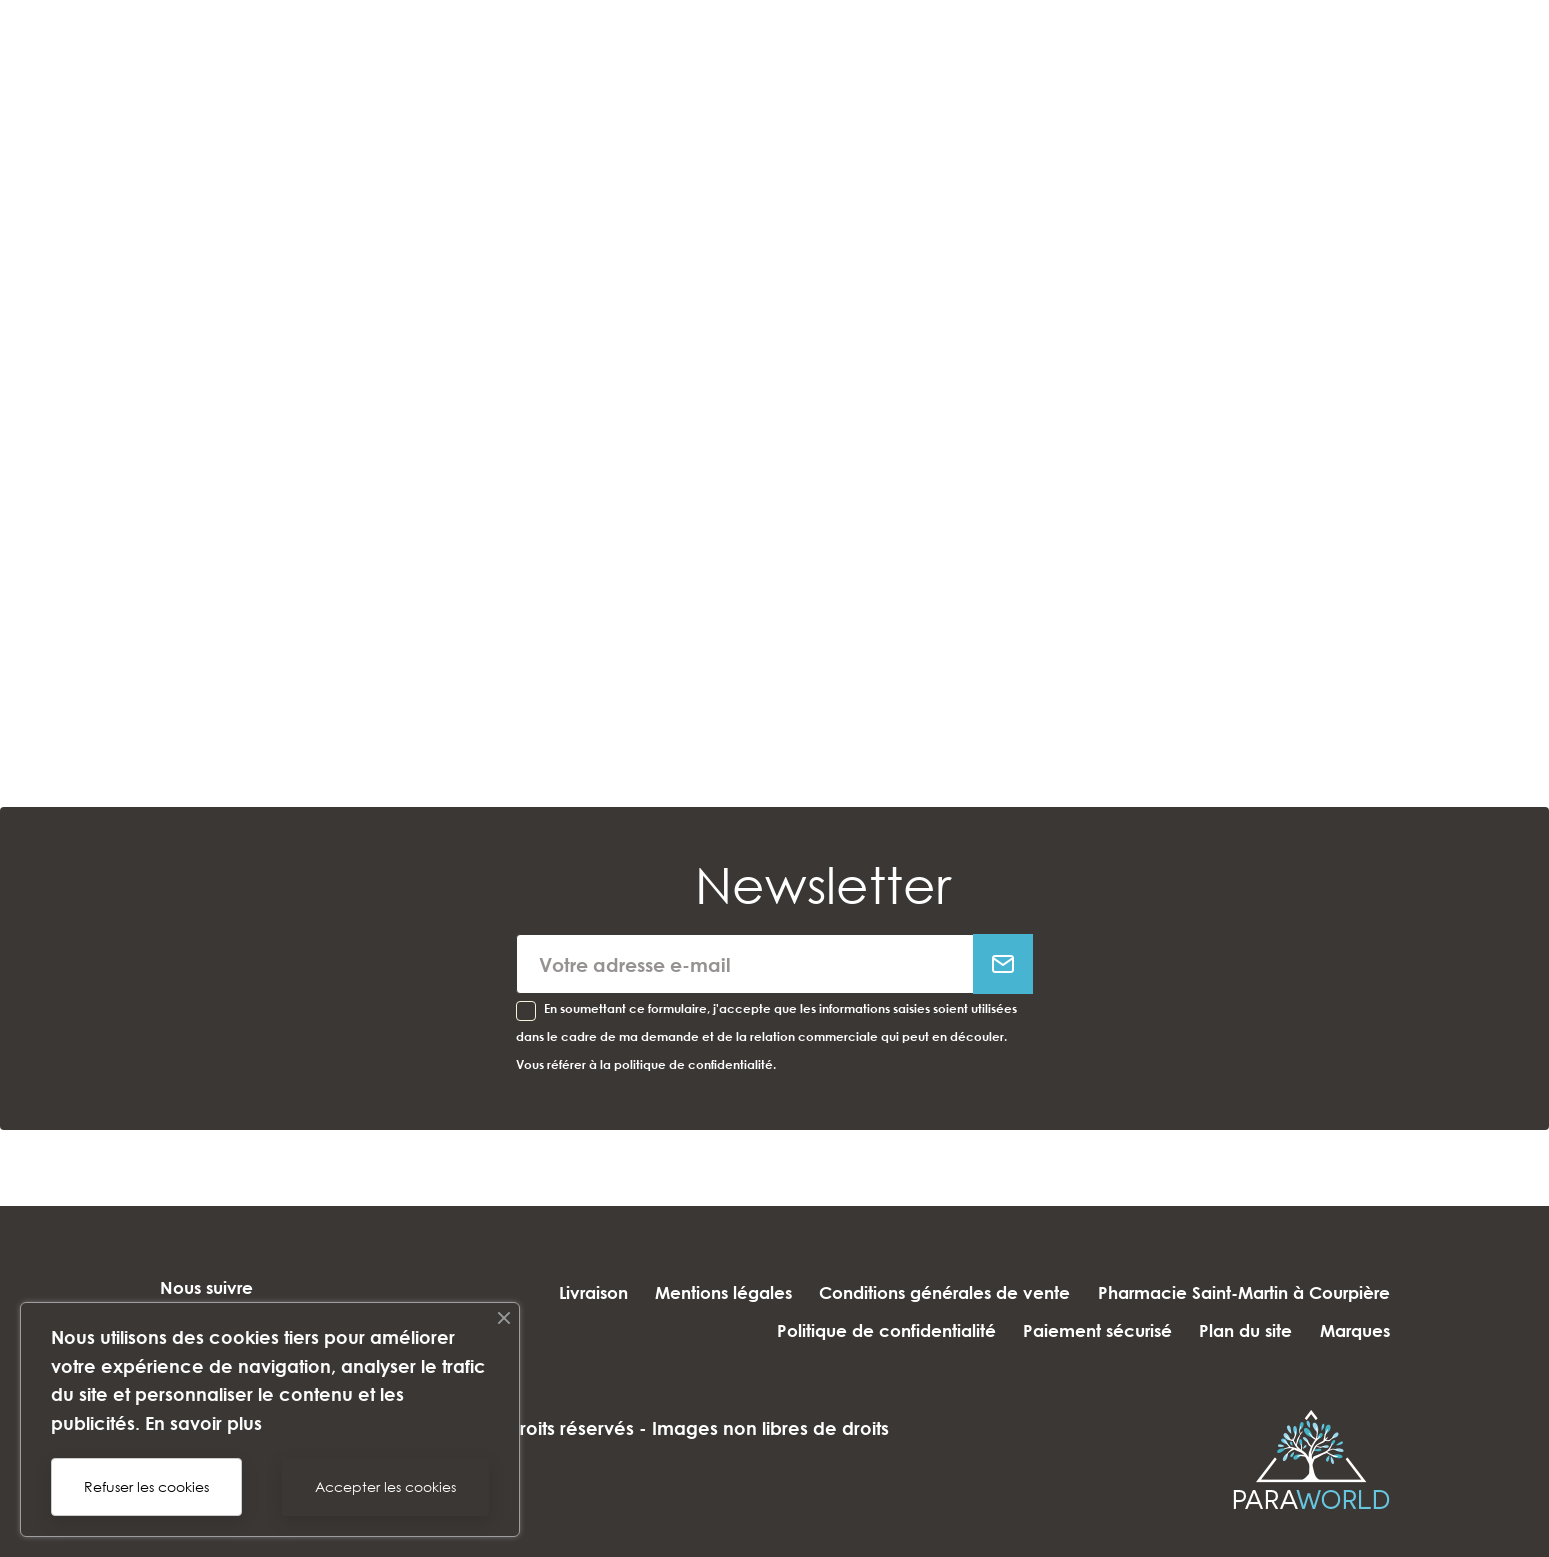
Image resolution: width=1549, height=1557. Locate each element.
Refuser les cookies (146, 1486)
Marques (1355, 1330)
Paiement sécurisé (1082, 1330)
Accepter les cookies (385, 1486)
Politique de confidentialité (863, 1330)
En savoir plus (203, 1423)
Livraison (570, 1292)
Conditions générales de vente (937, 1292)
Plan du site (1238, 1330)
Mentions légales (708, 1292)
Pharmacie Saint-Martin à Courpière (1244, 1292)
